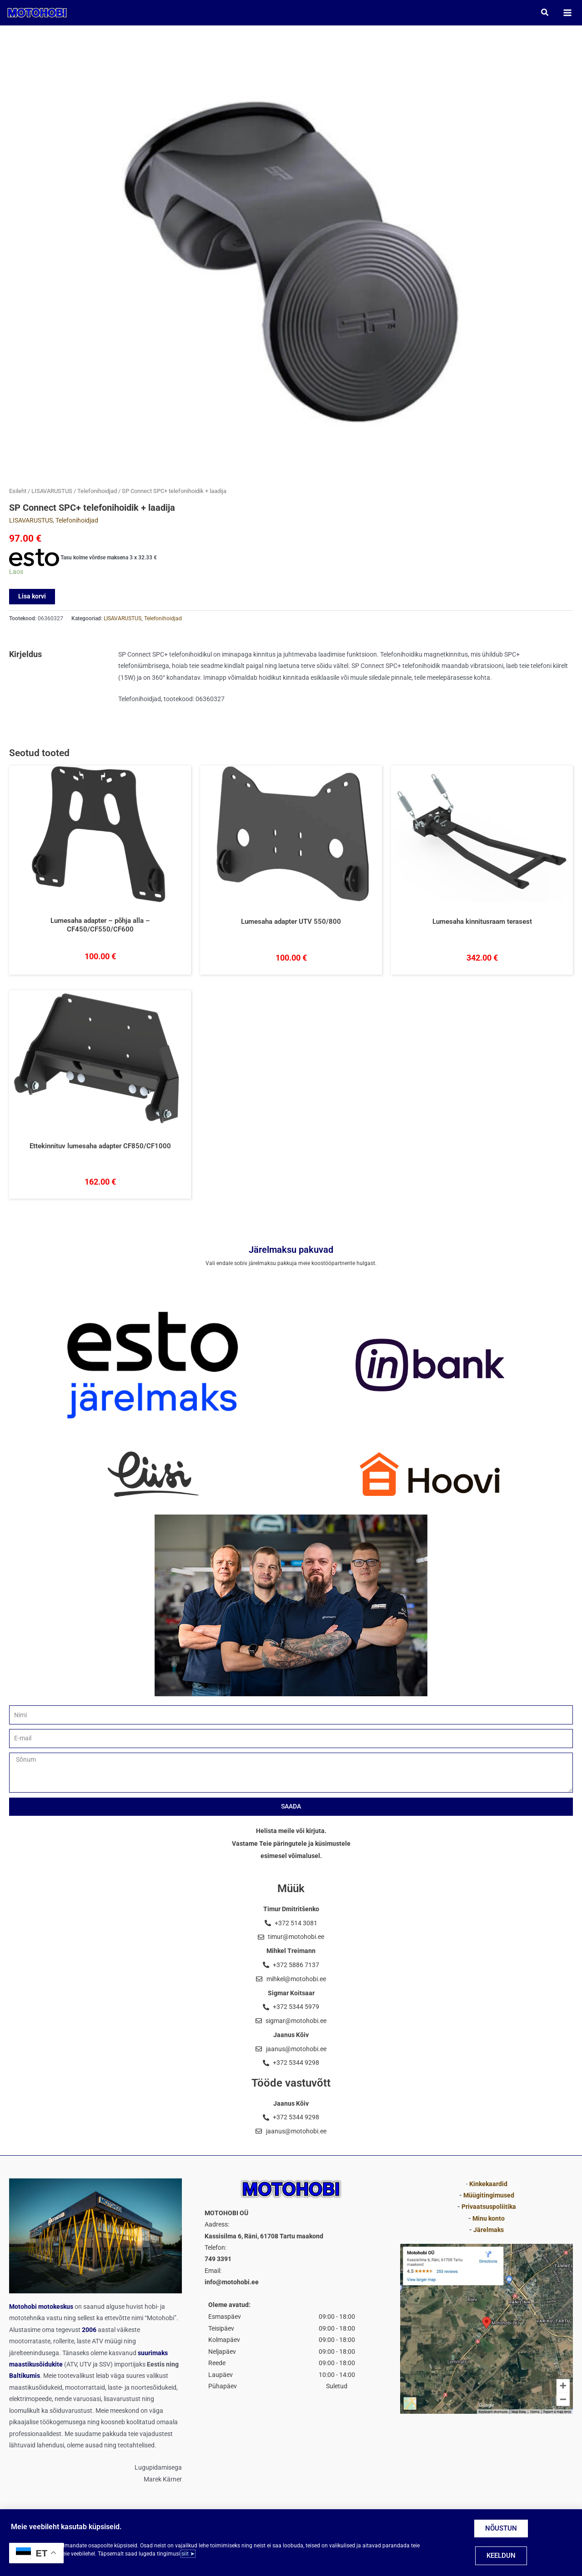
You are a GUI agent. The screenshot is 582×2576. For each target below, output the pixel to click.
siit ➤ (188, 2554)
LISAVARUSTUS (51, 494)
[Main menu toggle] (564, 14)
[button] (542, 14)
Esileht (17, 494)
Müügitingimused (488, 2195)
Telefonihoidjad (97, 494)
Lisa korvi (32, 599)
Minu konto (488, 2218)
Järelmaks (488, 2229)
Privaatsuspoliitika (489, 2206)
